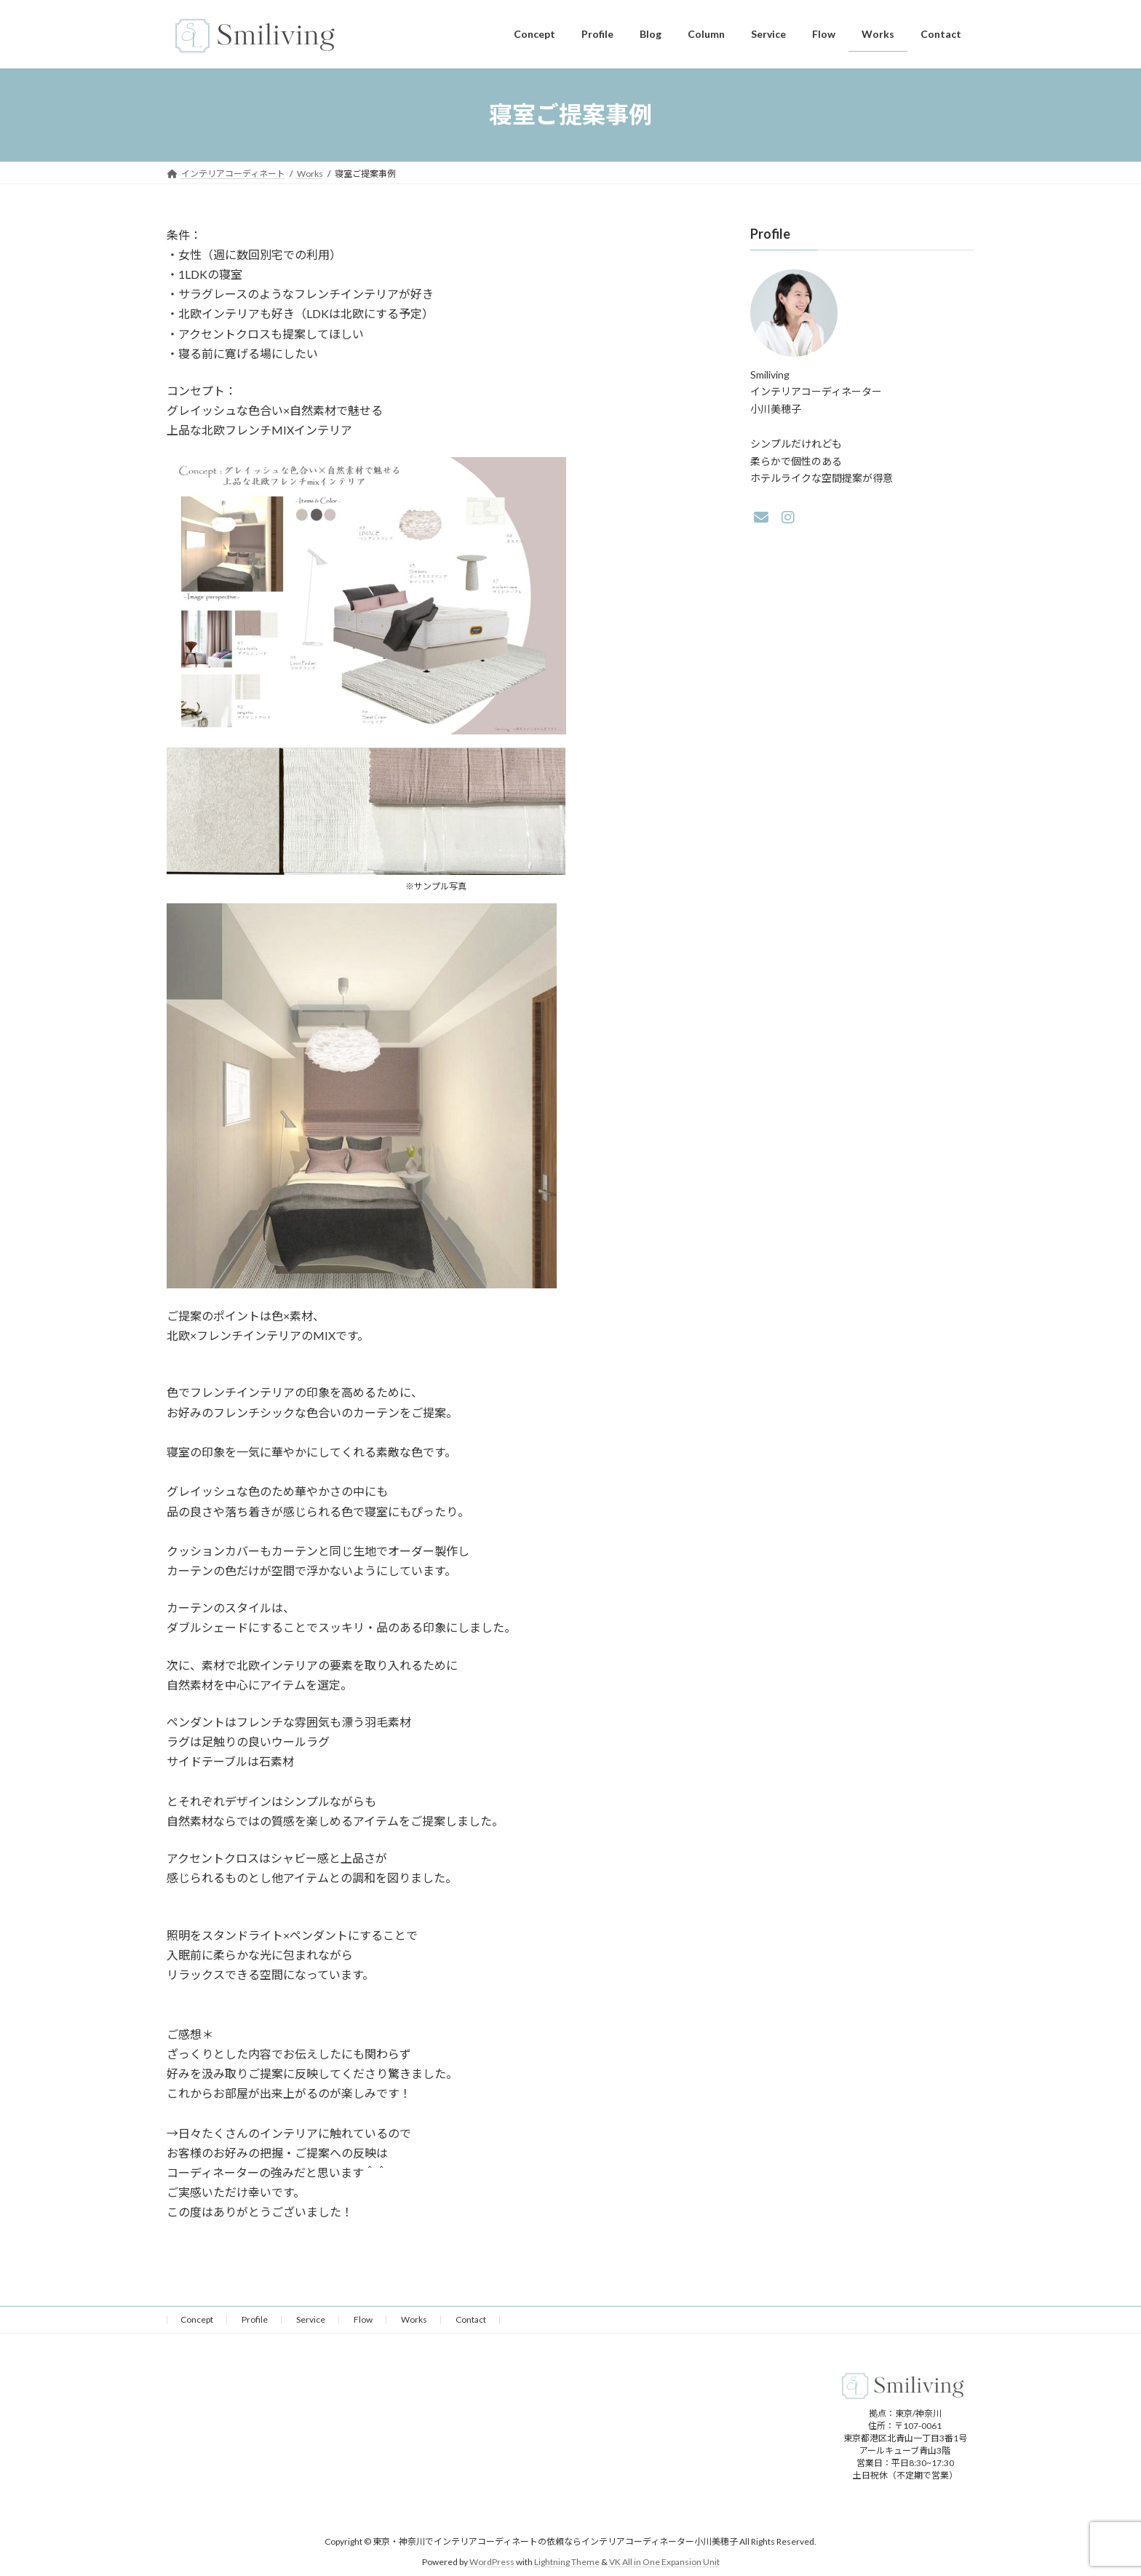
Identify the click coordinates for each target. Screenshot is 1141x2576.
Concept (196, 2319)
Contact (471, 2319)
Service (310, 2319)
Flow (363, 2319)
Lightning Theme (567, 2561)
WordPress (491, 2561)
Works (414, 2319)
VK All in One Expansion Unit (664, 2561)
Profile (255, 2319)
